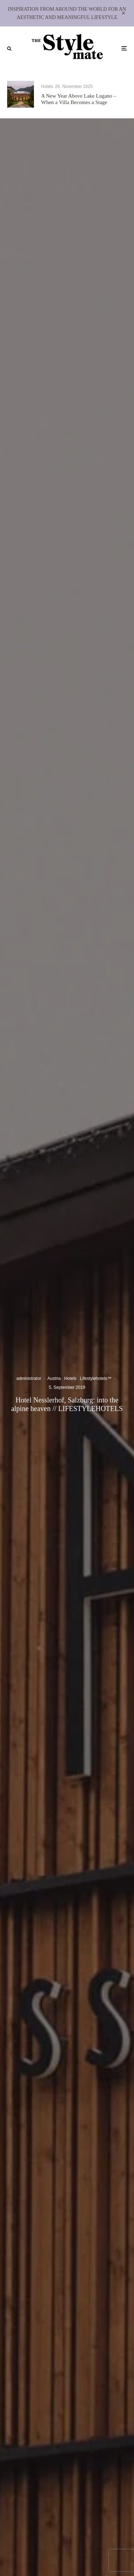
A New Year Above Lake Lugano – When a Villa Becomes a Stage (78, 99)
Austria (53, 1378)
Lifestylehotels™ (95, 1378)
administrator (28, 1378)
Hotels (47, 86)
